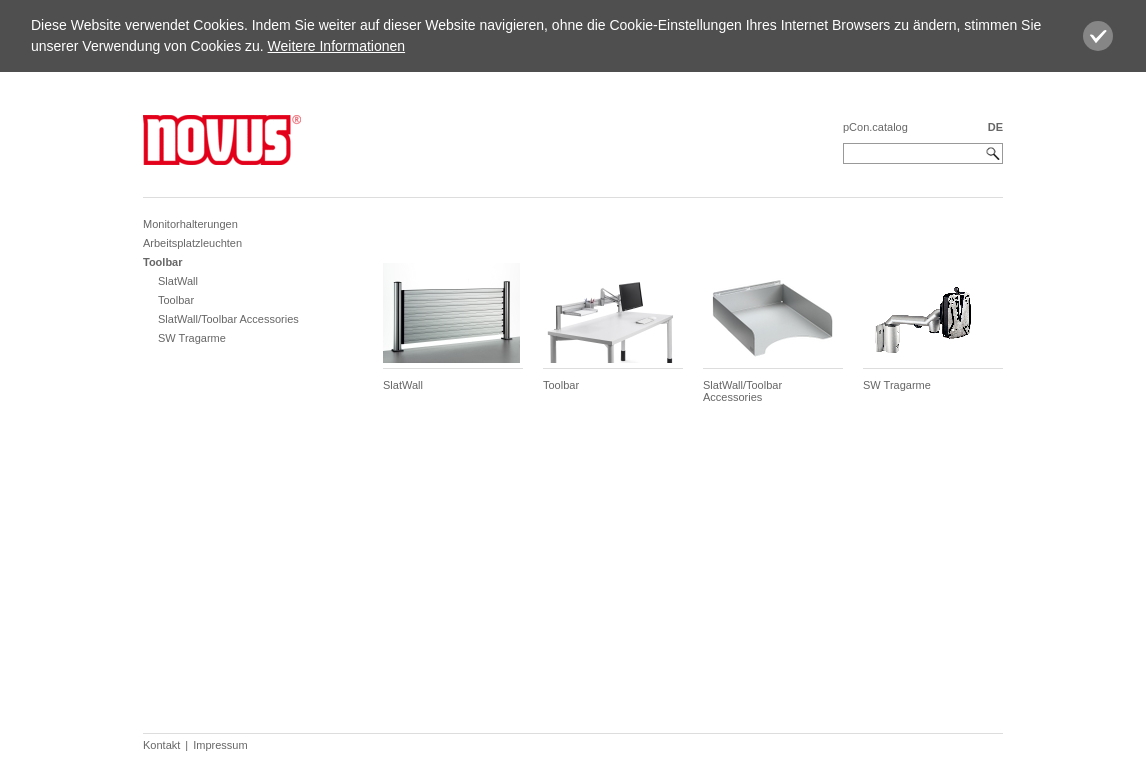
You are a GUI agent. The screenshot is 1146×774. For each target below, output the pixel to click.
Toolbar (163, 262)
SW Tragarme (192, 338)
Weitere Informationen (336, 46)
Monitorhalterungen (190, 224)
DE (995, 127)
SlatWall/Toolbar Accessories (228, 319)
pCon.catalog (875, 127)
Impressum (220, 745)
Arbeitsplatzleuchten (192, 243)
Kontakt (161, 745)
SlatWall (178, 281)
